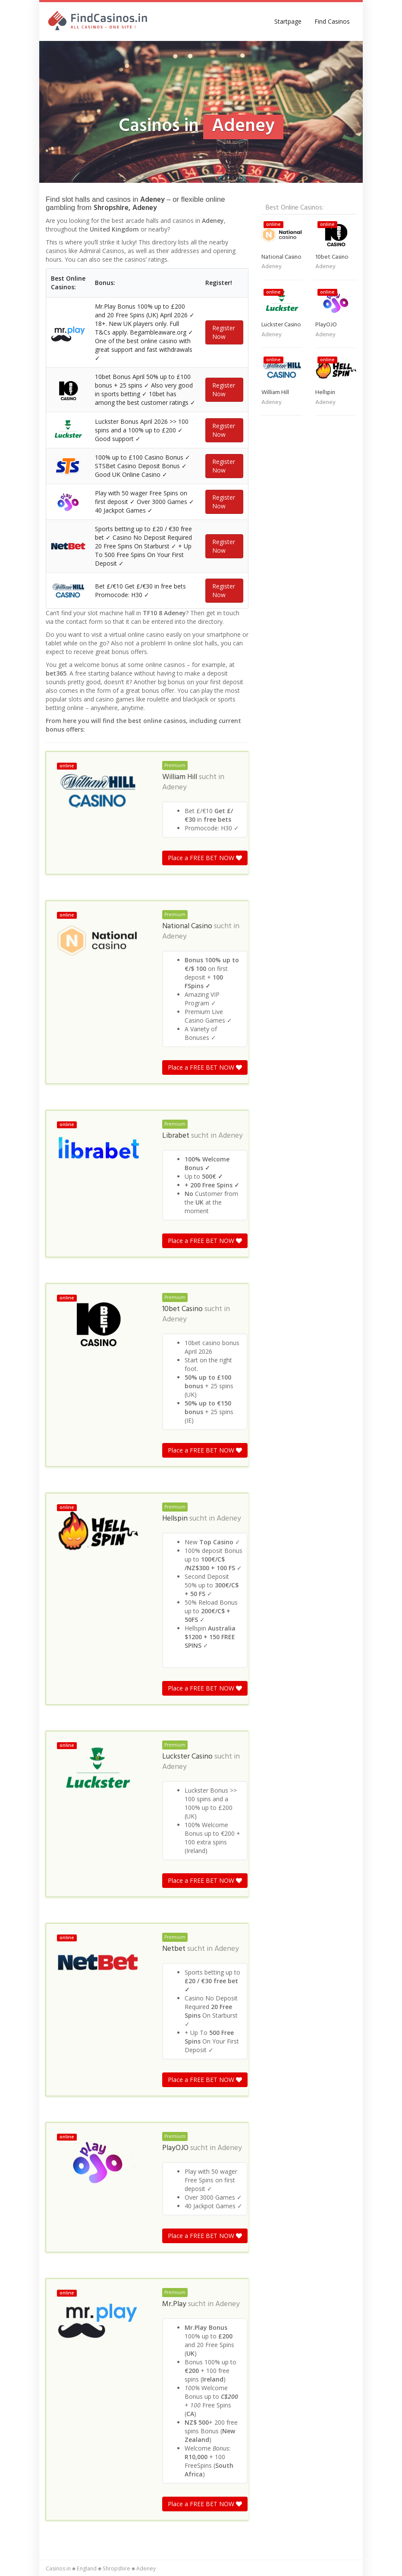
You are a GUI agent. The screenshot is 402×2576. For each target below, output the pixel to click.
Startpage (288, 21)
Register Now (223, 332)
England (87, 2568)
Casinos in (58, 2568)
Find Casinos (332, 21)
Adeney (174, 788)
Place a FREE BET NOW (205, 858)
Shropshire (116, 2568)
